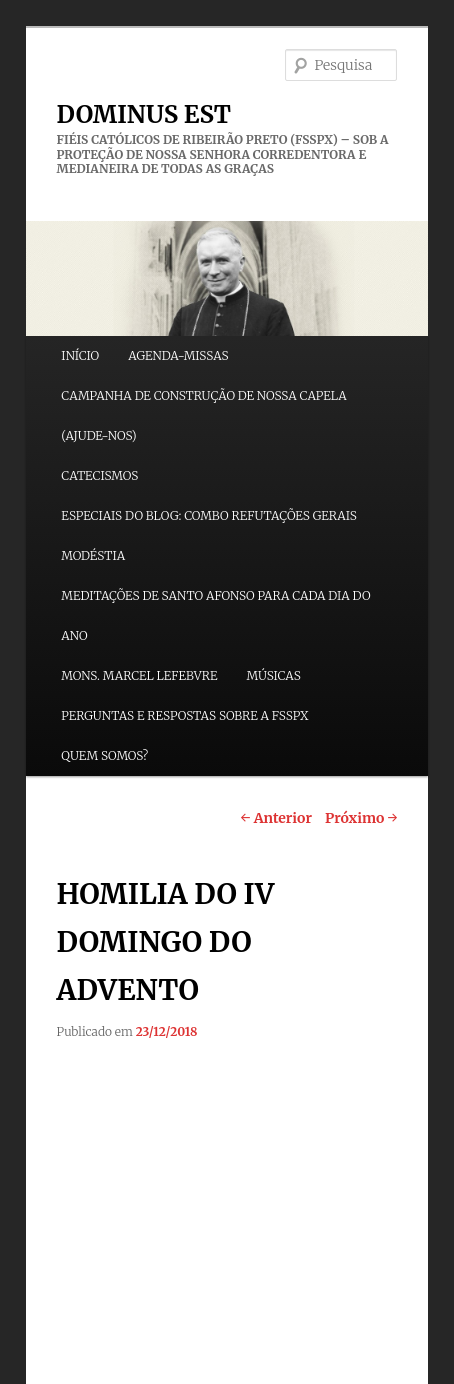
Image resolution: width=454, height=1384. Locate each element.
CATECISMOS (99, 475)
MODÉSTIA (93, 555)
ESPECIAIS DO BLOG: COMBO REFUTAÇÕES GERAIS (208, 515)
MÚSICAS (273, 675)
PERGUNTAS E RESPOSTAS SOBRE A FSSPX (184, 715)
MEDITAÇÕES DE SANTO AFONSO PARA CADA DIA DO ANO (215, 615)
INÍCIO (80, 355)
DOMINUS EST (144, 114)
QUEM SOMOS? (104, 755)
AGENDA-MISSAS (178, 355)
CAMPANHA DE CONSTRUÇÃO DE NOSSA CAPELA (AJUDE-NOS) (203, 415)
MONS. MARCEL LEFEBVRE (139, 675)
